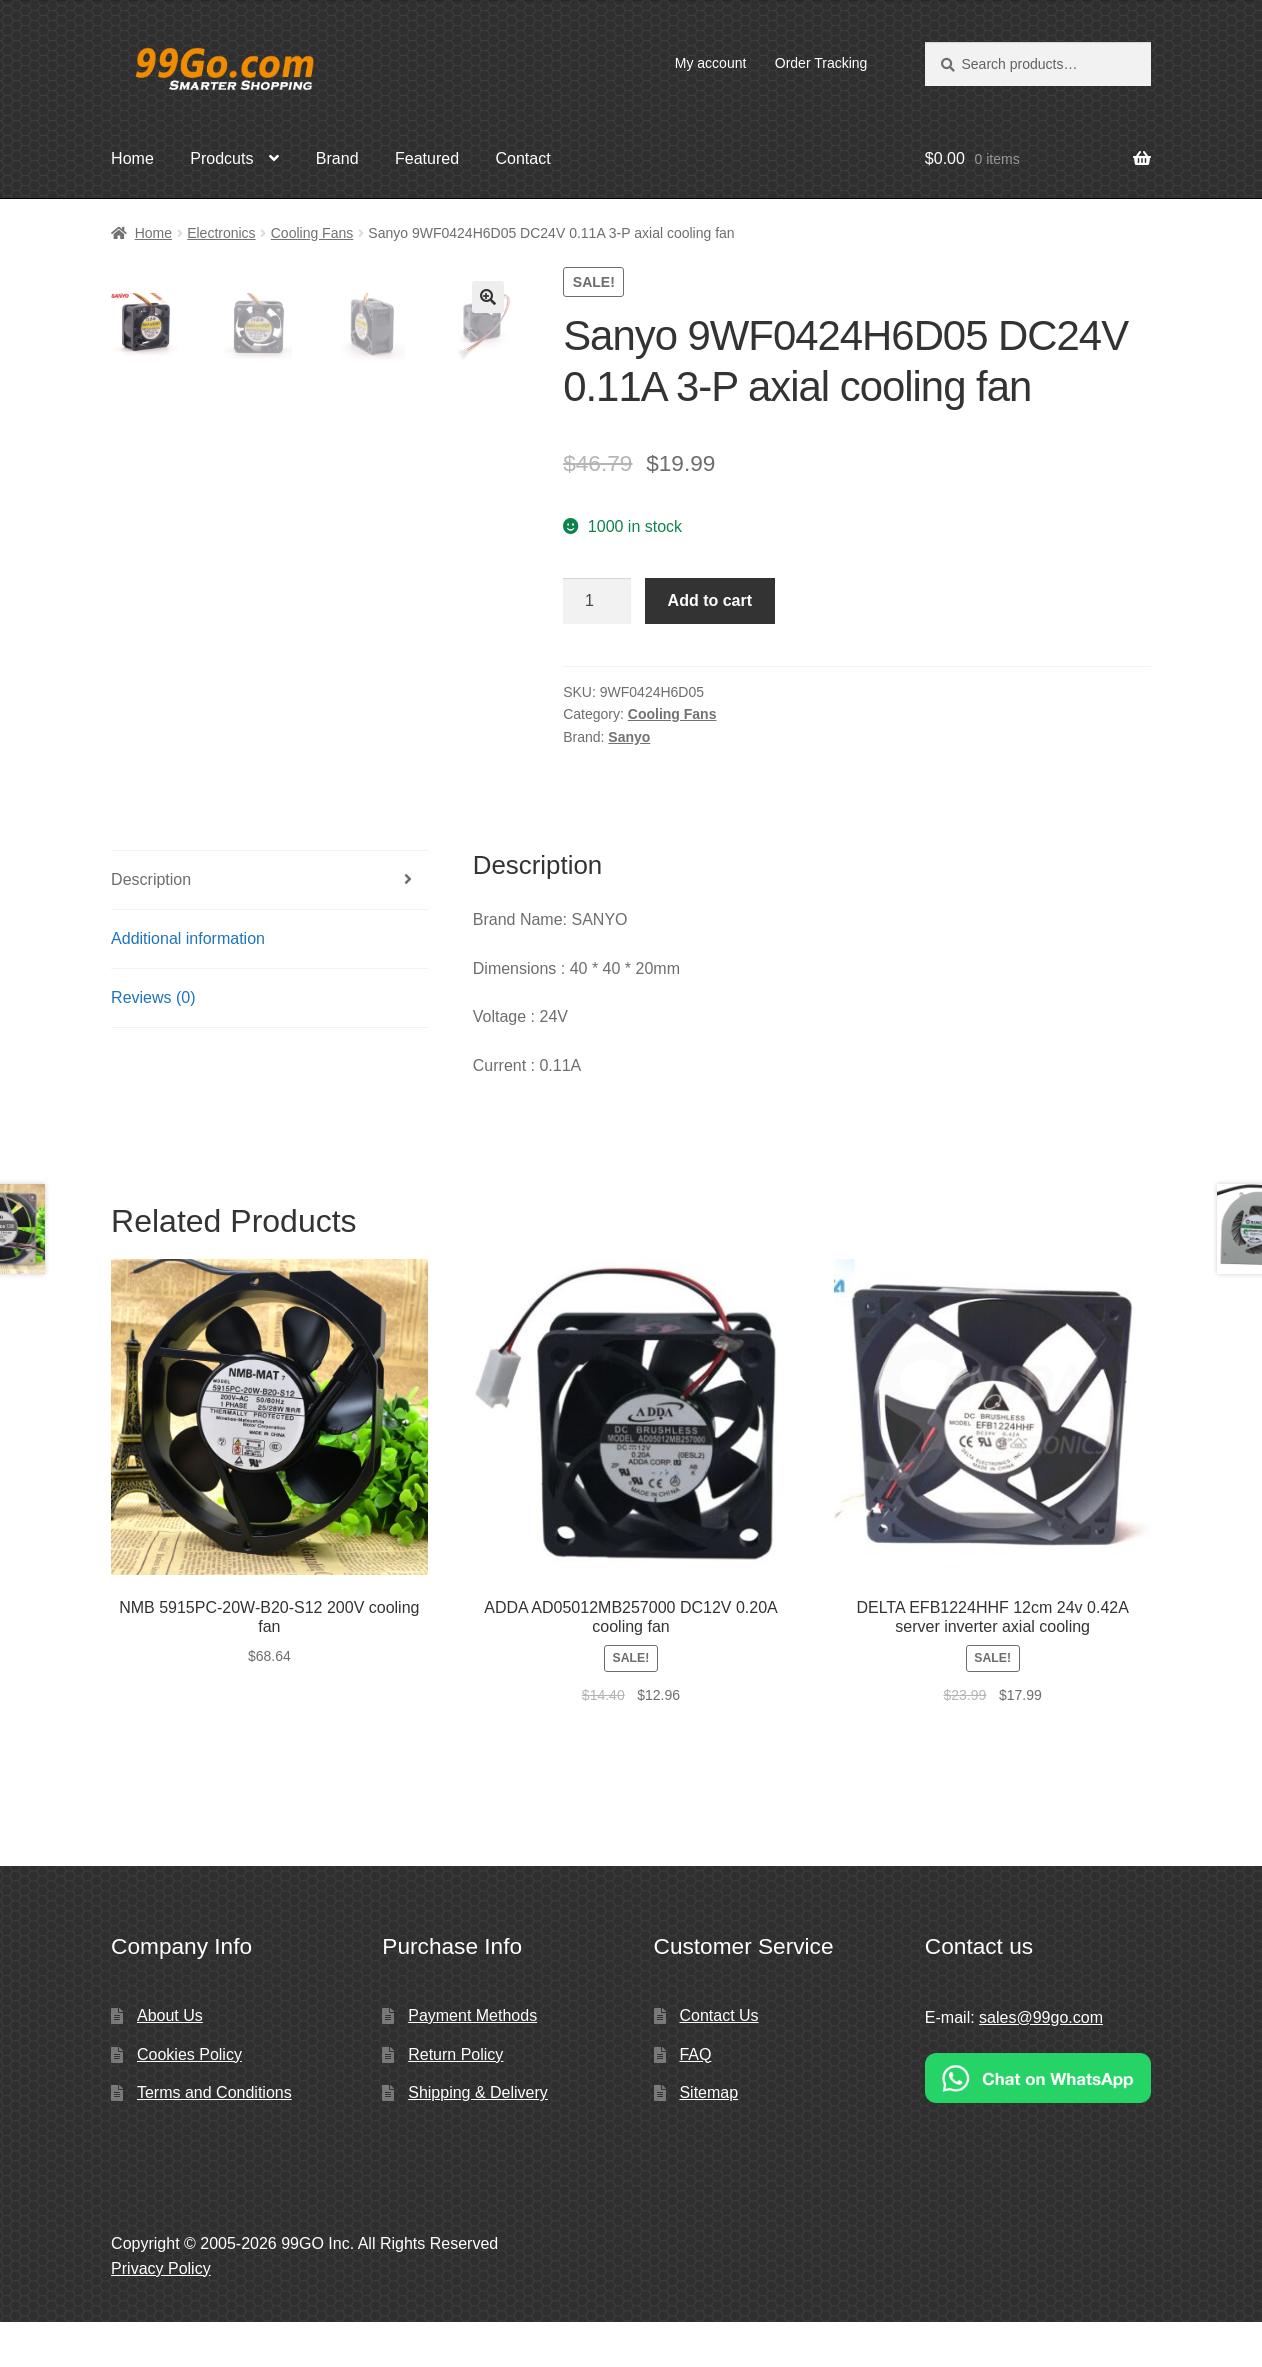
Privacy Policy (161, 2312)
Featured (427, 158)
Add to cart (710, 600)
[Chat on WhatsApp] (1038, 2122)
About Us (170, 2060)
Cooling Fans (312, 233)
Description (151, 924)
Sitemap (708, 2137)
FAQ (695, 2098)
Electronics (221, 233)
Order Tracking (821, 63)
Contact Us (718, 2060)
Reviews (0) (153, 1041)
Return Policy (455, 2098)
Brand (337, 158)
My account (711, 63)
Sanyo (629, 737)
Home (132, 158)
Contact (522, 158)
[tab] (269, 925)
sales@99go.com (1041, 2062)
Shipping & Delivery (478, 2137)
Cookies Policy (189, 2098)
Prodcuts (221, 158)
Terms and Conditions (214, 2137)
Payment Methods (472, 2060)
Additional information (188, 983)
